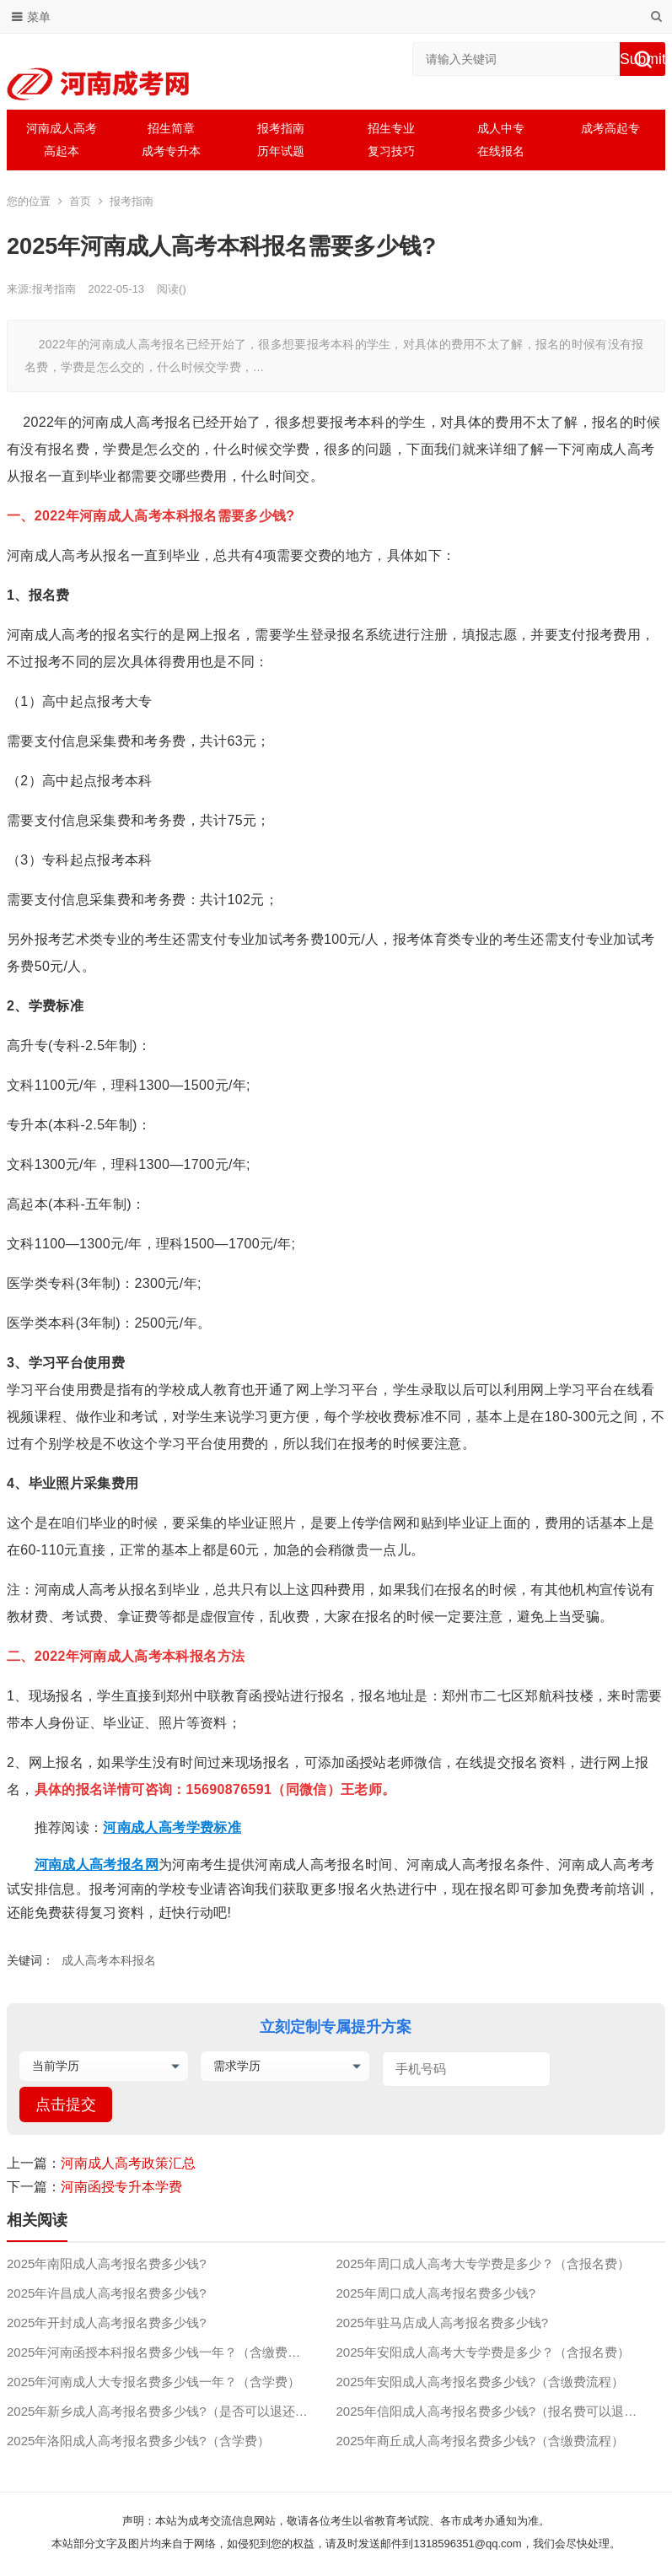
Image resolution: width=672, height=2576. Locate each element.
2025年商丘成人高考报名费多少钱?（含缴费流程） (480, 2440)
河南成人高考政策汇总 (128, 2163)
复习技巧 (391, 151)
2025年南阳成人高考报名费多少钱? (107, 2263)
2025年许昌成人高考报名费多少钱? (107, 2293)
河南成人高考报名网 (97, 1864)
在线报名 (500, 151)
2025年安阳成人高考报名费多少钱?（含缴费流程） (480, 2381)
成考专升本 (171, 151)
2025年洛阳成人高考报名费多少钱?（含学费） (138, 2440)
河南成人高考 (61, 128)
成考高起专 (610, 128)
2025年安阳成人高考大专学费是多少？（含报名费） (482, 2352)
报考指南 (280, 128)
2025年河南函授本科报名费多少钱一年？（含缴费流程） (166, 2352)
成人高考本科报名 (109, 1960)
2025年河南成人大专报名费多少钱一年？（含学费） (153, 2381)
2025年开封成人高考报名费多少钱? (107, 2322)
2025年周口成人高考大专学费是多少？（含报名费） (482, 2263)
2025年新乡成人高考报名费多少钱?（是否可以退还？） (163, 2411)
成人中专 (500, 128)
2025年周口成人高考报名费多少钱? (435, 2293)
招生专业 (391, 128)
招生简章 (171, 128)
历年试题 (280, 151)
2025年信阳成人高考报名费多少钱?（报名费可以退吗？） (499, 2411)
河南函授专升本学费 (121, 2187)
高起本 (61, 151)
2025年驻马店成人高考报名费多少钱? (442, 2322)
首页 (80, 201)
